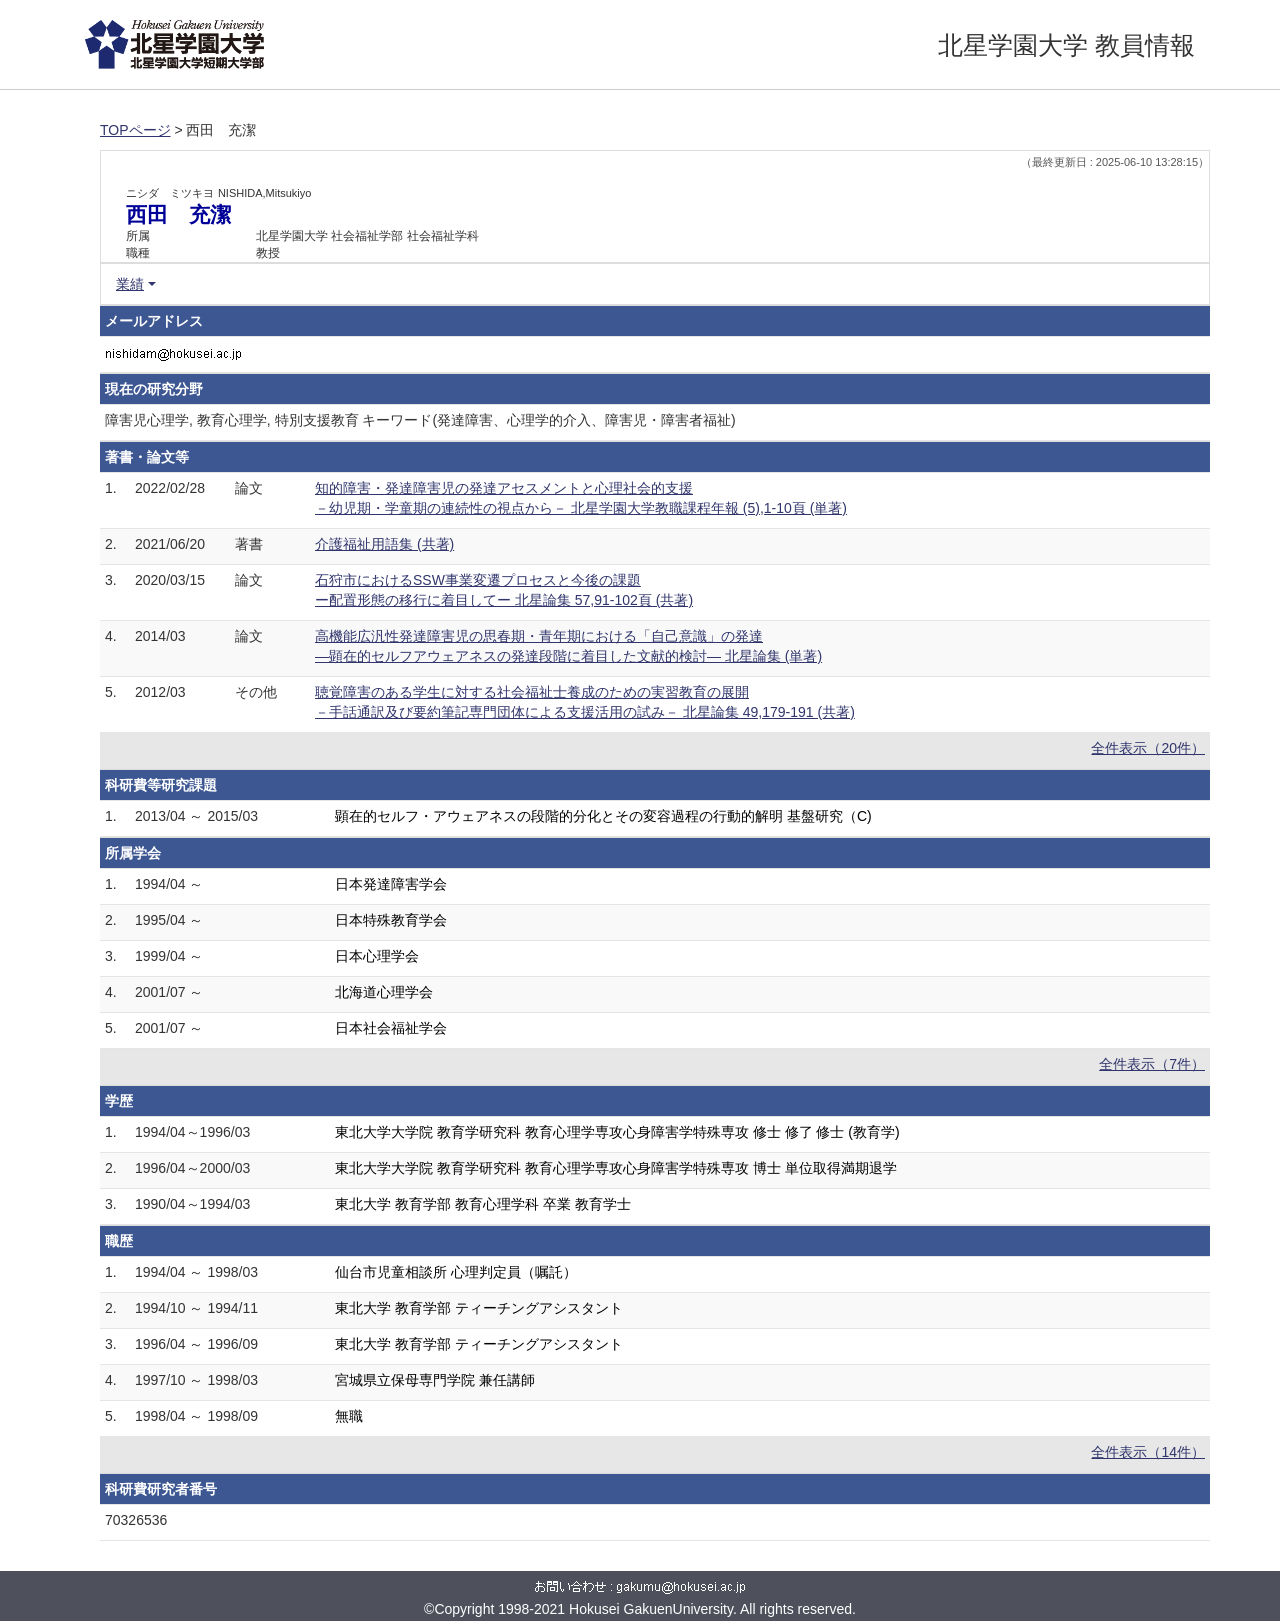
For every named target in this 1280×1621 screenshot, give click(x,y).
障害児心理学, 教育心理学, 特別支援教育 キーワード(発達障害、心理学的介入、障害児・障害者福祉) (420, 420)
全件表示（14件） (1148, 1452)
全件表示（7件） (1152, 1064)
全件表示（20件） (1148, 748)
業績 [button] (130, 284)
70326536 (136, 1520)
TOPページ (135, 130)
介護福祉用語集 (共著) (384, 544)
